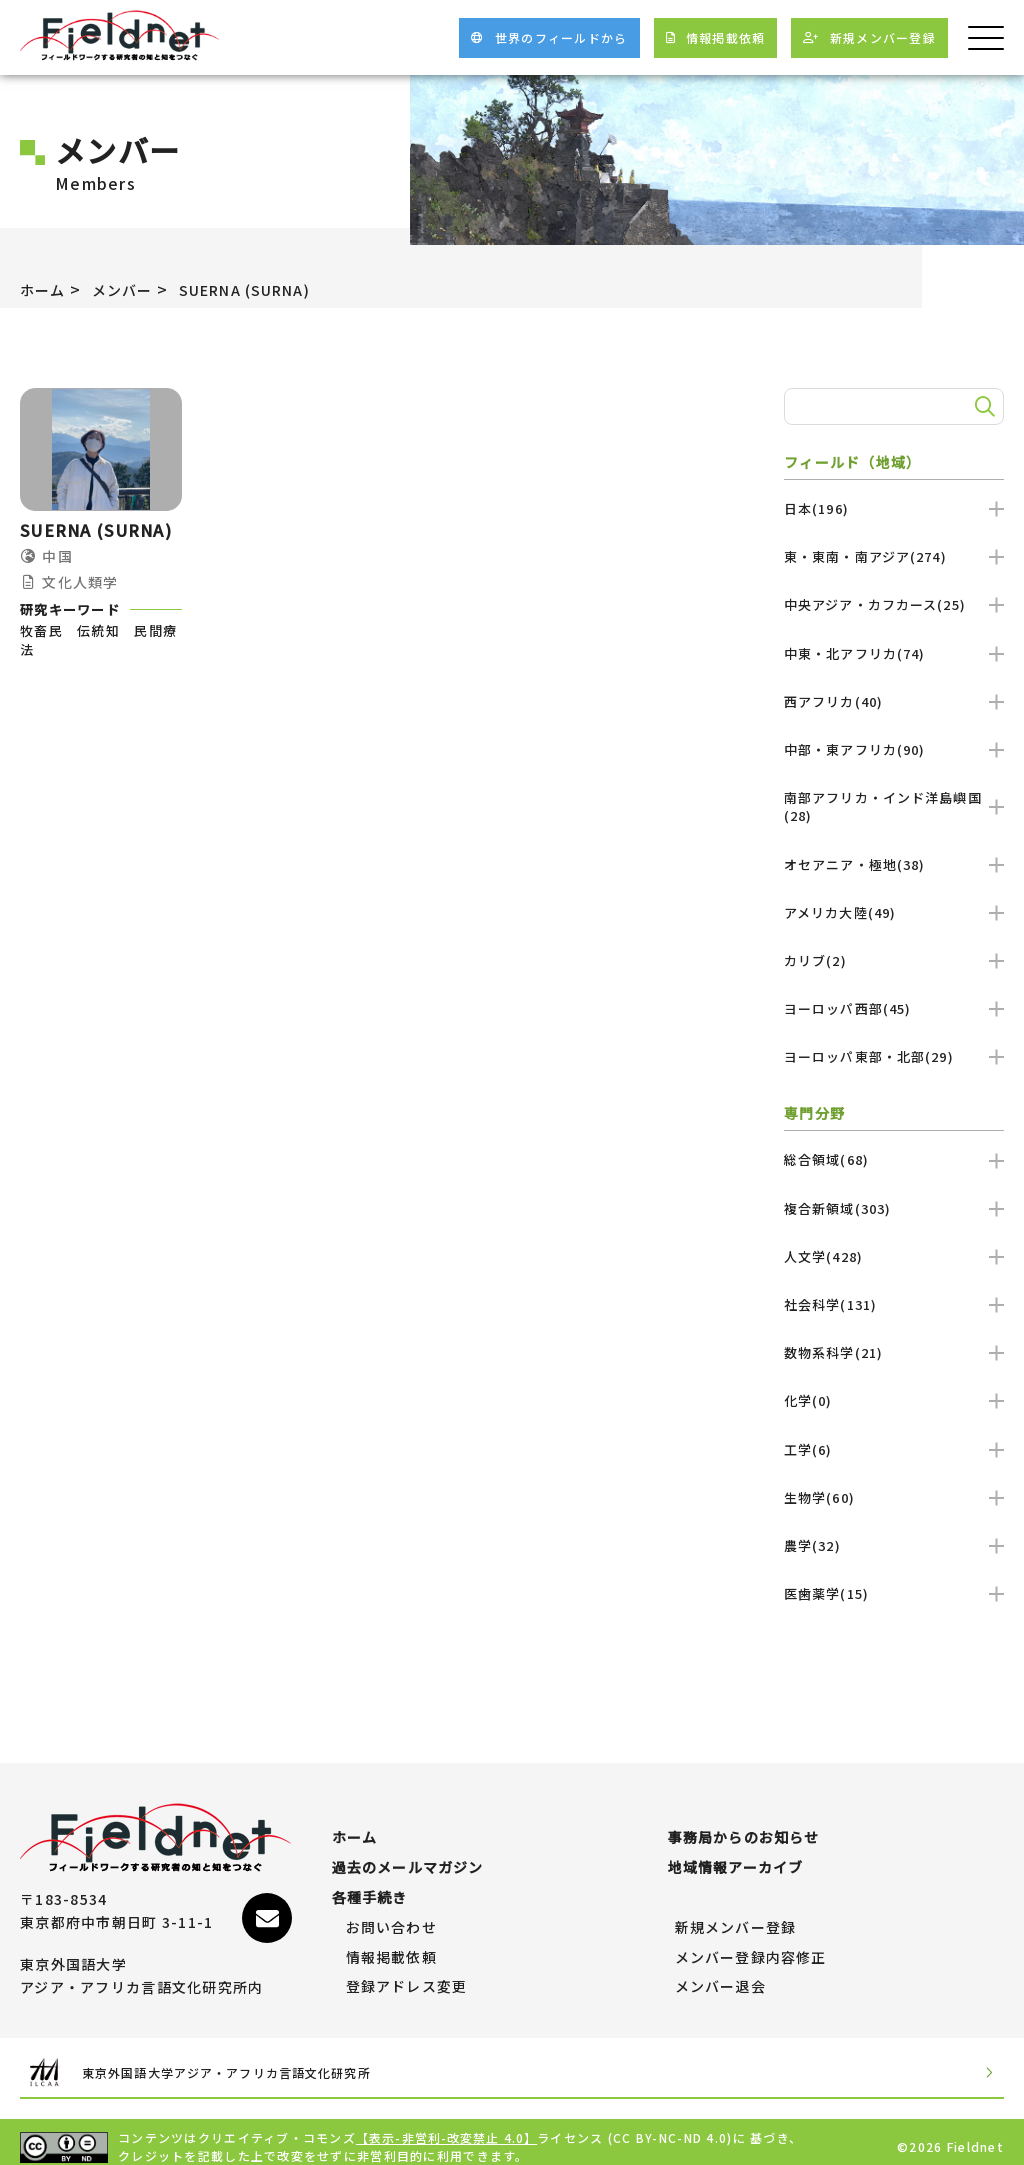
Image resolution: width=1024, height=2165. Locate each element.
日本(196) (894, 508)
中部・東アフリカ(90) (894, 749)
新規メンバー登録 (736, 1918)
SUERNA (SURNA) (270, 289)
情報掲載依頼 (392, 1948)
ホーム (46, 289)
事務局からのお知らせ (744, 1828)
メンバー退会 (721, 1977)
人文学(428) (894, 1256)
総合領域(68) (894, 1159)
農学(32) (894, 1545)
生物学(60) (894, 1497)
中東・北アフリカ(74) (894, 653)
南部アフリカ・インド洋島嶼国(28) (894, 806)
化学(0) (894, 1400)
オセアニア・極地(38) (894, 864)
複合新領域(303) (894, 1208)
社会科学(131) (894, 1304)
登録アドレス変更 (407, 1977)
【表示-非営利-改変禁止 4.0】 (448, 2127)
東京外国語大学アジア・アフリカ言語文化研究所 (256, 2062)
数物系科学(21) (894, 1352)
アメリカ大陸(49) (894, 912)
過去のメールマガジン (408, 1858)
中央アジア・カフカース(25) (894, 604)
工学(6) (894, 1449)
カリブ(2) (894, 960)
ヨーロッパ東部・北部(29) (894, 1056)
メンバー (132, 289)
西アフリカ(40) (894, 701)
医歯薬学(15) (894, 1593)
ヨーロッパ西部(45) (894, 1008)
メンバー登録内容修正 (751, 1948)
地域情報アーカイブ (736, 1858)
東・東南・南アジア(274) (894, 556)
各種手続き (370, 1888)
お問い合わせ (392, 1918)
